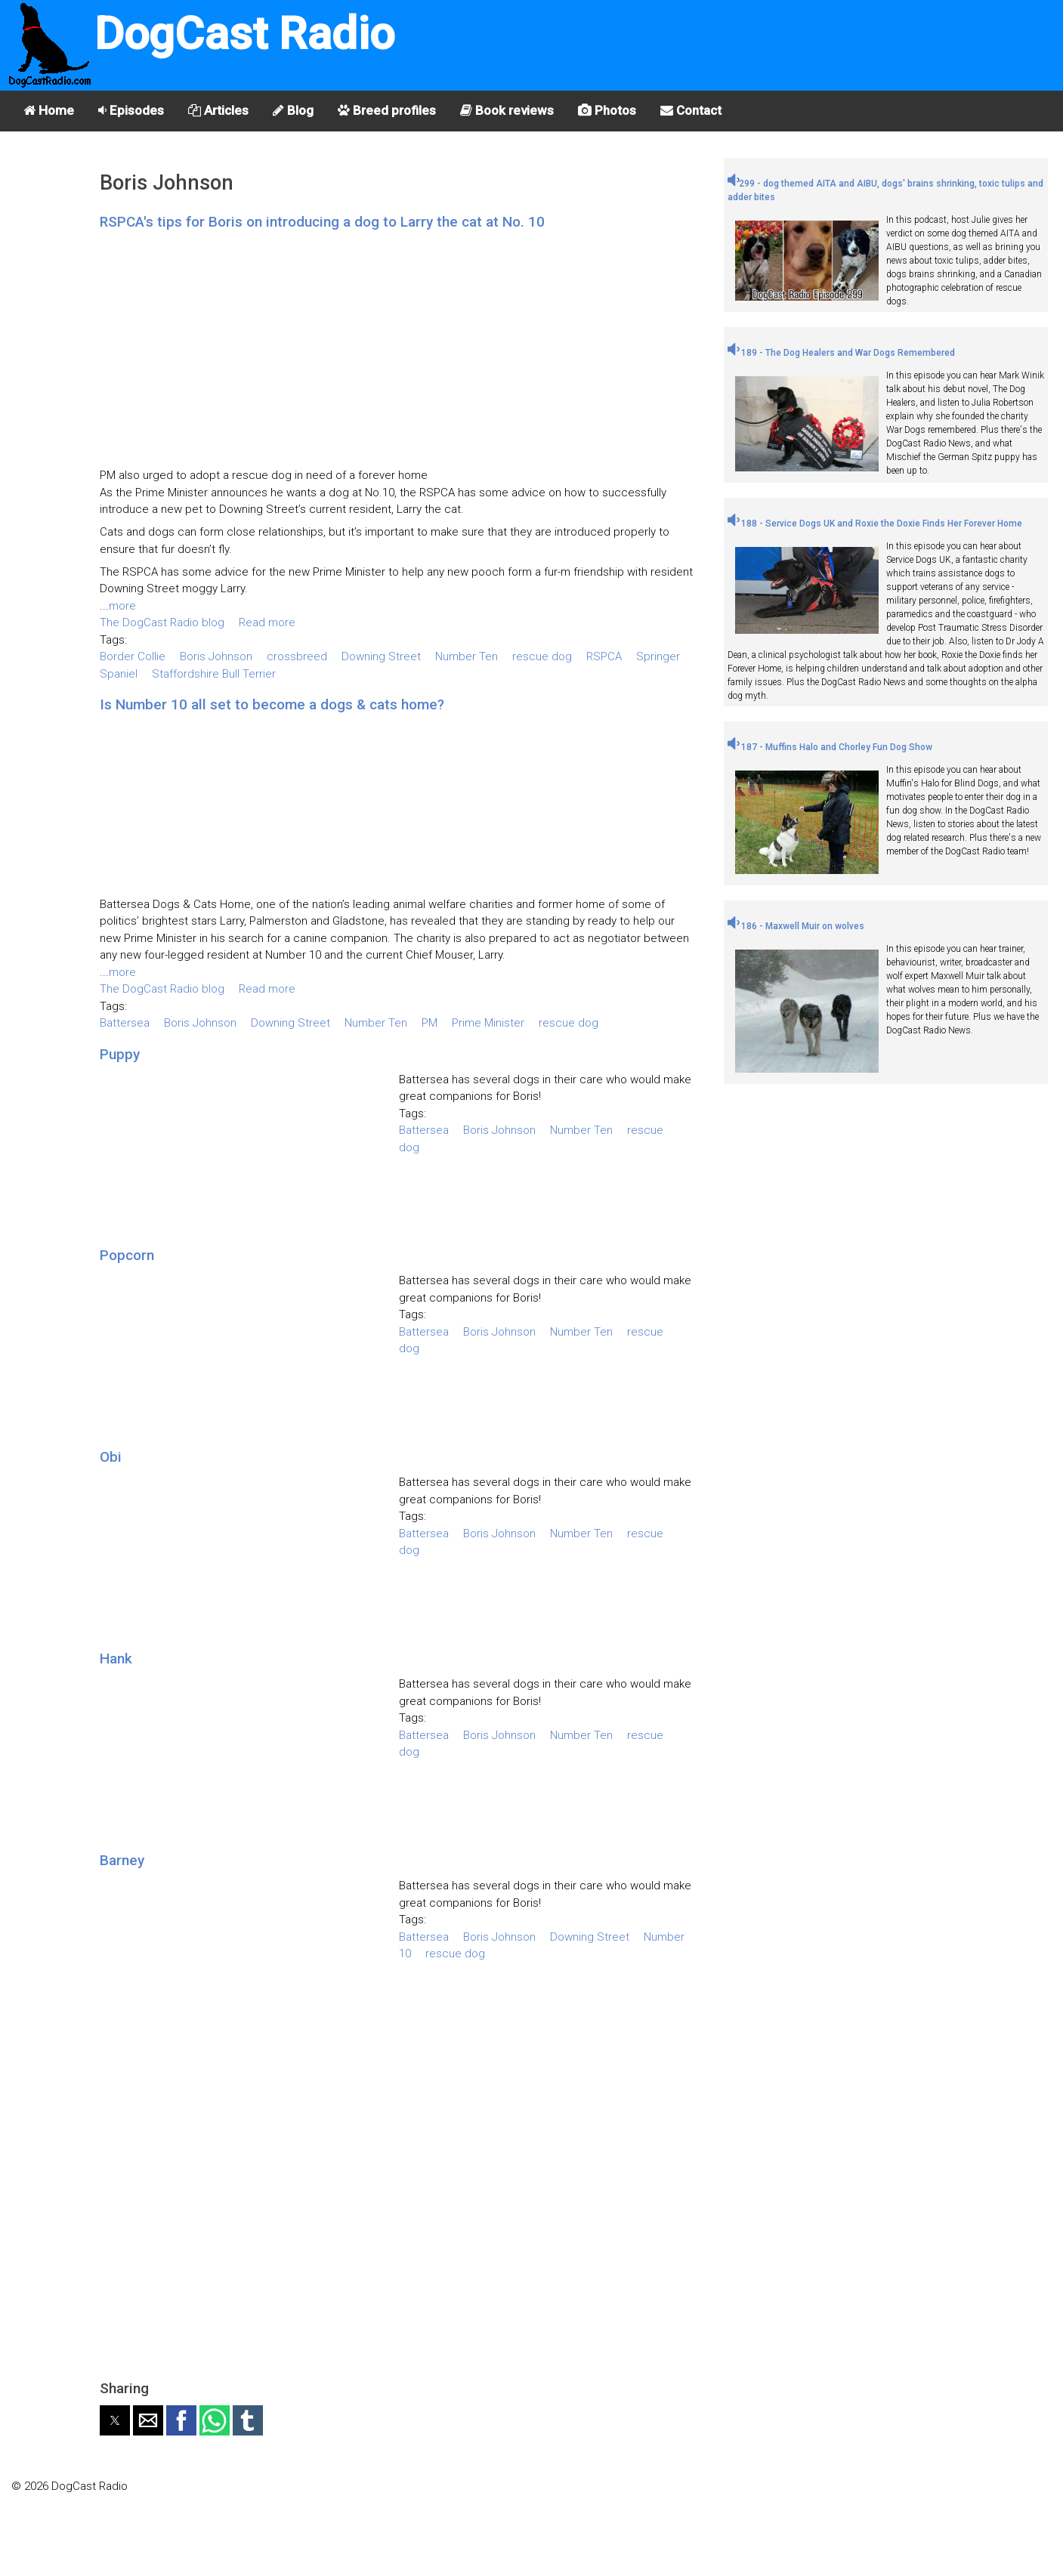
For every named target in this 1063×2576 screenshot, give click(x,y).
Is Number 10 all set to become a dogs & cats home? (272, 704)
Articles (218, 110)
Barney (122, 1860)
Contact (691, 110)
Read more (267, 622)
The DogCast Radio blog (162, 622)
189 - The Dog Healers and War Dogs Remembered (841, 352)
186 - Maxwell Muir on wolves (796, 926)
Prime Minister (488, 1023)
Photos (607, 110)
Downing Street (381, 656)
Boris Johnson (216, 656)
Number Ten (466, 656)
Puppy (120, 1054)
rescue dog (542, 656)
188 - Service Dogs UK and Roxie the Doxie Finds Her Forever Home (875, 523)
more (122, 606)
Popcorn (127, 1255)
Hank (116, 1658)
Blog (293, 110)
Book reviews (507, 110)
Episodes (131, 110)
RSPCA (604, 656)
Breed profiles (387, 110)
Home (48, 110)
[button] (115, 2420)
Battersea (125, 1023)
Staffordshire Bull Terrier (214, 674)
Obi (111, 1457)
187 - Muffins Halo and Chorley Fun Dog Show (830, 747)
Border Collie (132, 656)
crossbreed (297, 656)
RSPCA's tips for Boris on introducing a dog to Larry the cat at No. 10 (322, 221)
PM (429, 1023)
